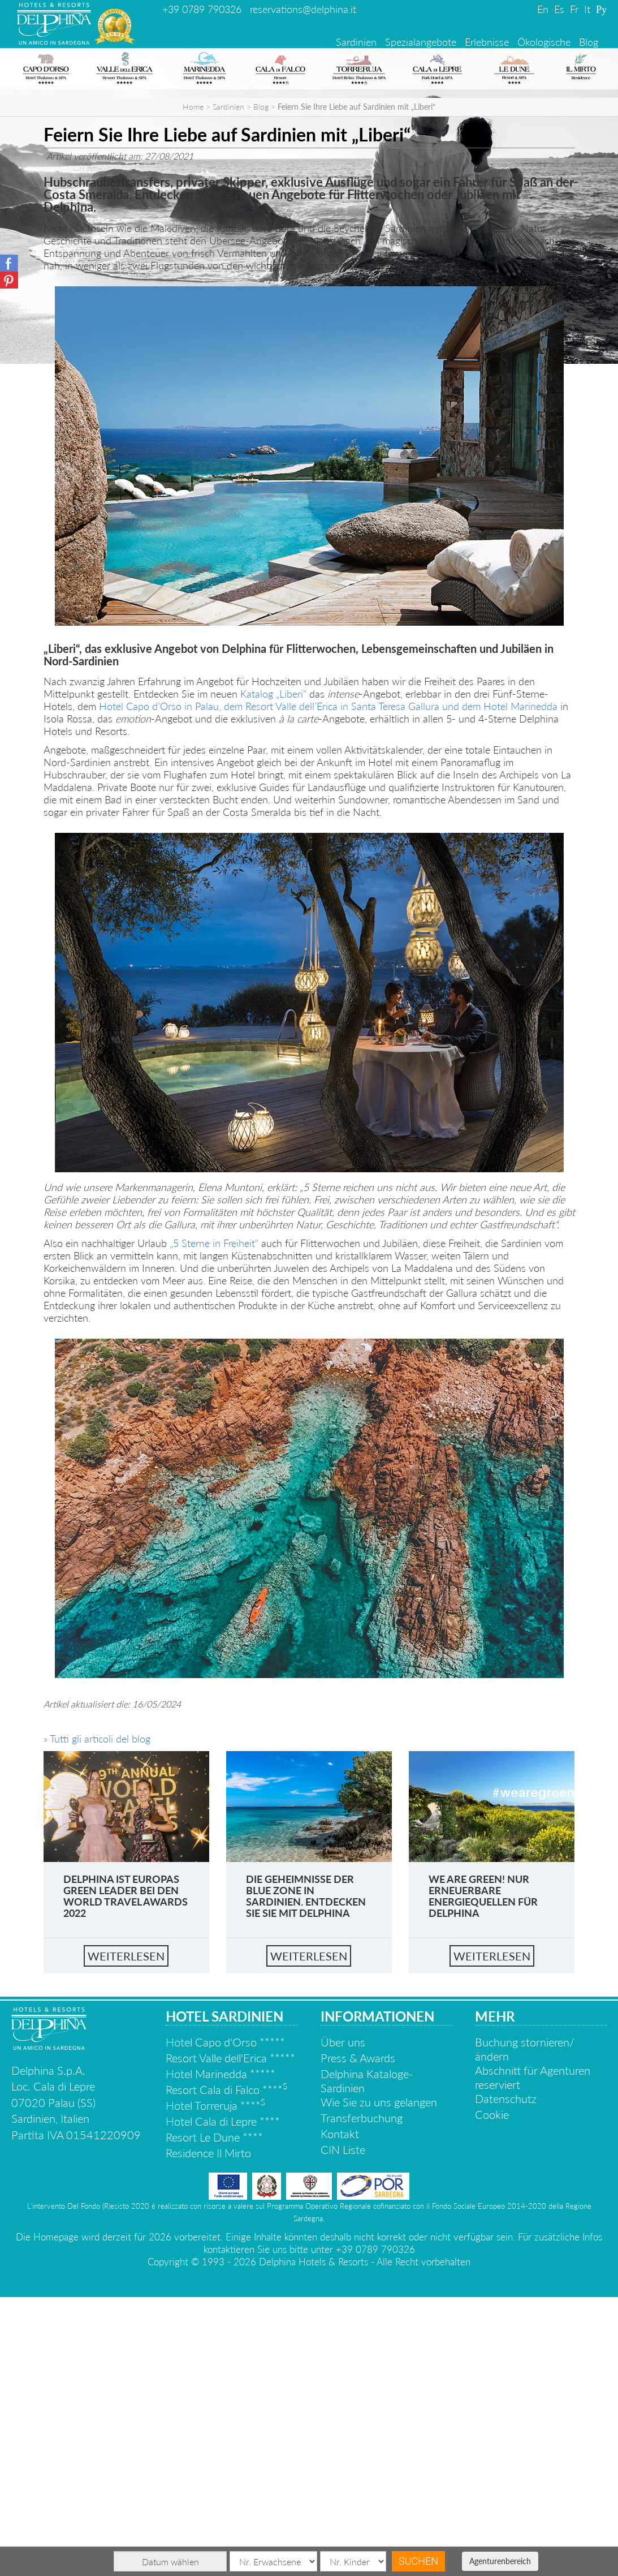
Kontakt (340, 2412)
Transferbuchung (362, 2396)
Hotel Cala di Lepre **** (223, 2400)
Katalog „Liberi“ (273, 972)
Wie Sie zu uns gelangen (379, 2381)
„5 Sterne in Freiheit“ (214, 1522)
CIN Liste (343, 2428)
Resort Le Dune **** (214, 2416)
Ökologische (544, 42)
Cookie (492, 2393)
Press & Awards (358, 2336)
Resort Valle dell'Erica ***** (230, 2336)
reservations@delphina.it (303, 9)
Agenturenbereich (500, 2561)
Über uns (343, 2321)
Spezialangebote (420, 42)
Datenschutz (506, 2377)
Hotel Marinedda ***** (220, 2352)
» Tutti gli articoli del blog (97, 2017)
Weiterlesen (126, 2235)
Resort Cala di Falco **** (226, 2368)
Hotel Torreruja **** (215, 2384)
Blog (588, 42)
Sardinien (356, 42)
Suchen (418, 2561)
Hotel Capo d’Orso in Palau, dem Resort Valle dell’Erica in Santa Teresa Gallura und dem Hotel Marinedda (328, 985)
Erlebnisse (487, 42)
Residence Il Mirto (208, 2432)
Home (193, 385)
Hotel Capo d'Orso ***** (225, 2321)
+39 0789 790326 (201, 9)
